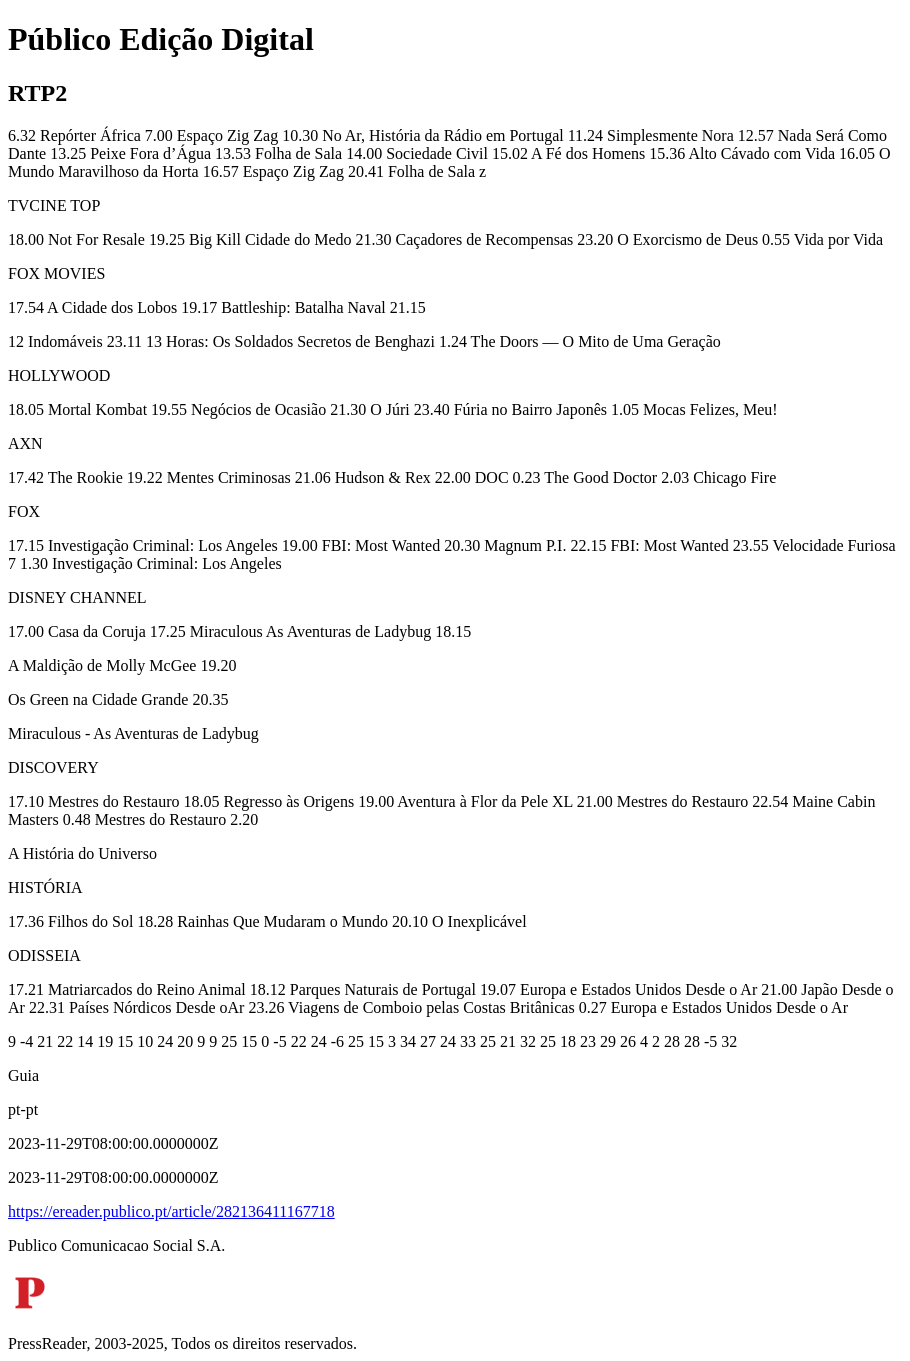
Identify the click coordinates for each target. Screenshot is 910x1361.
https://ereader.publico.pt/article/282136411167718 (171, 1211)
